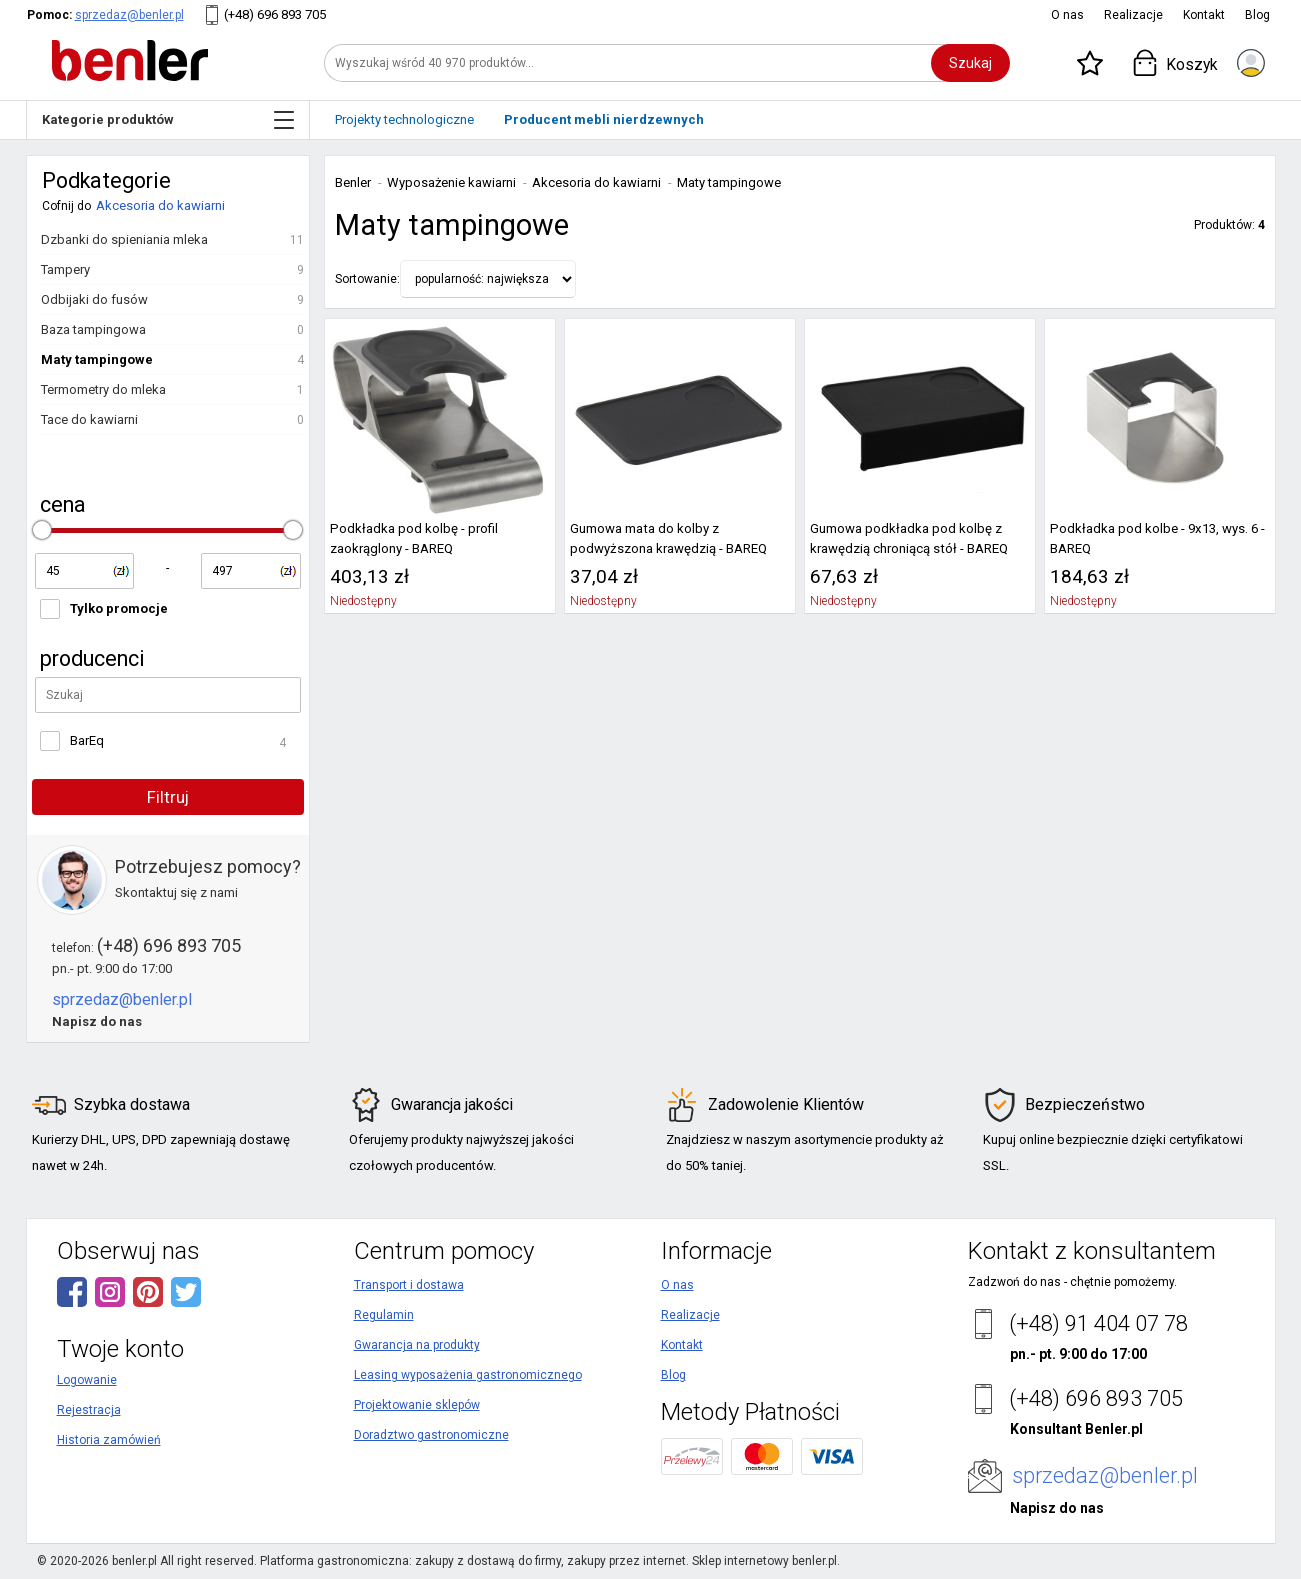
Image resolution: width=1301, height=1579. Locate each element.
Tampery (65, 269)
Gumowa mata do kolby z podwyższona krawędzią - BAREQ (668, 538)
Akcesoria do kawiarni (160, 205)
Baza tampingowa (93, 329)
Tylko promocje (119, 608)
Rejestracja (89, 1410)
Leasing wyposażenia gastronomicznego (468, 1375)
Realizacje (1133, 15)
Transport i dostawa (409, 1285)
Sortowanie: (367, 279)
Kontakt (1204, 15)
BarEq (87, 740)
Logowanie (87, 1380)
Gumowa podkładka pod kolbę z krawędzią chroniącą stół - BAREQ (909, 538)
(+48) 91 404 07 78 (1098, 1323)
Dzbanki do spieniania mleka (124, 239)
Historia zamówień (109, 1440)
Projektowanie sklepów (417, 1405)
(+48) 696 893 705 (275, 14)
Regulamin (384, 1315)
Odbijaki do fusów (94, 299)
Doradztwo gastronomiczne (431, 1435)
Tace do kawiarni (89, 419)
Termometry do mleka (103, 389)
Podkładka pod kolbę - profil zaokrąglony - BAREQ (414, 538)
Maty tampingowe (97, 359)
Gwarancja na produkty (417, 1345)
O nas (1067, 15)
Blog (1257, 15)
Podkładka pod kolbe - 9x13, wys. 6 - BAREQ (1157, 538)
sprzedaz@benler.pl (129, 15)
